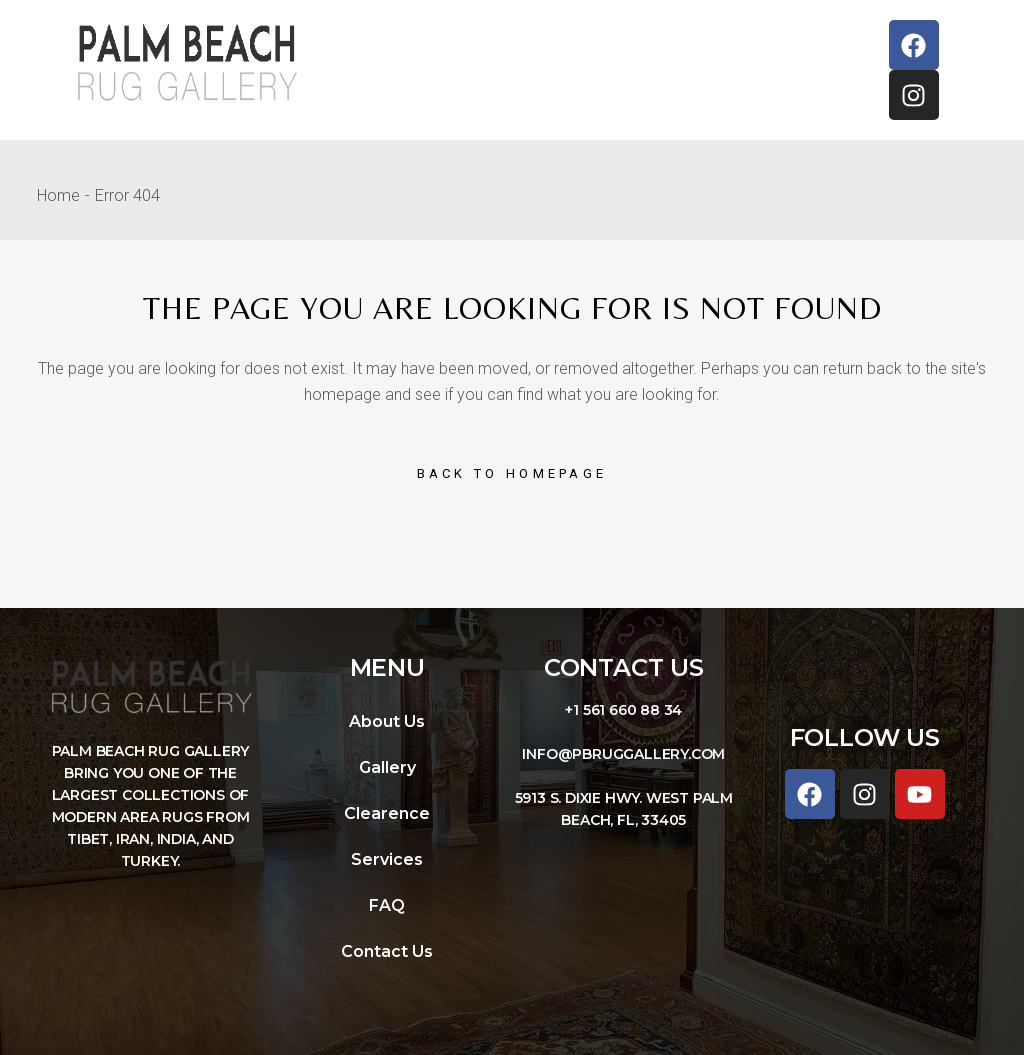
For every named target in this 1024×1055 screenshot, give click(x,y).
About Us (387, 721)
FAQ (387, 905)
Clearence (387, 813)
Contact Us (387, 951)
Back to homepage (512, 473)
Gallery (387, 767)
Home (58, 195)
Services (387, 859)
